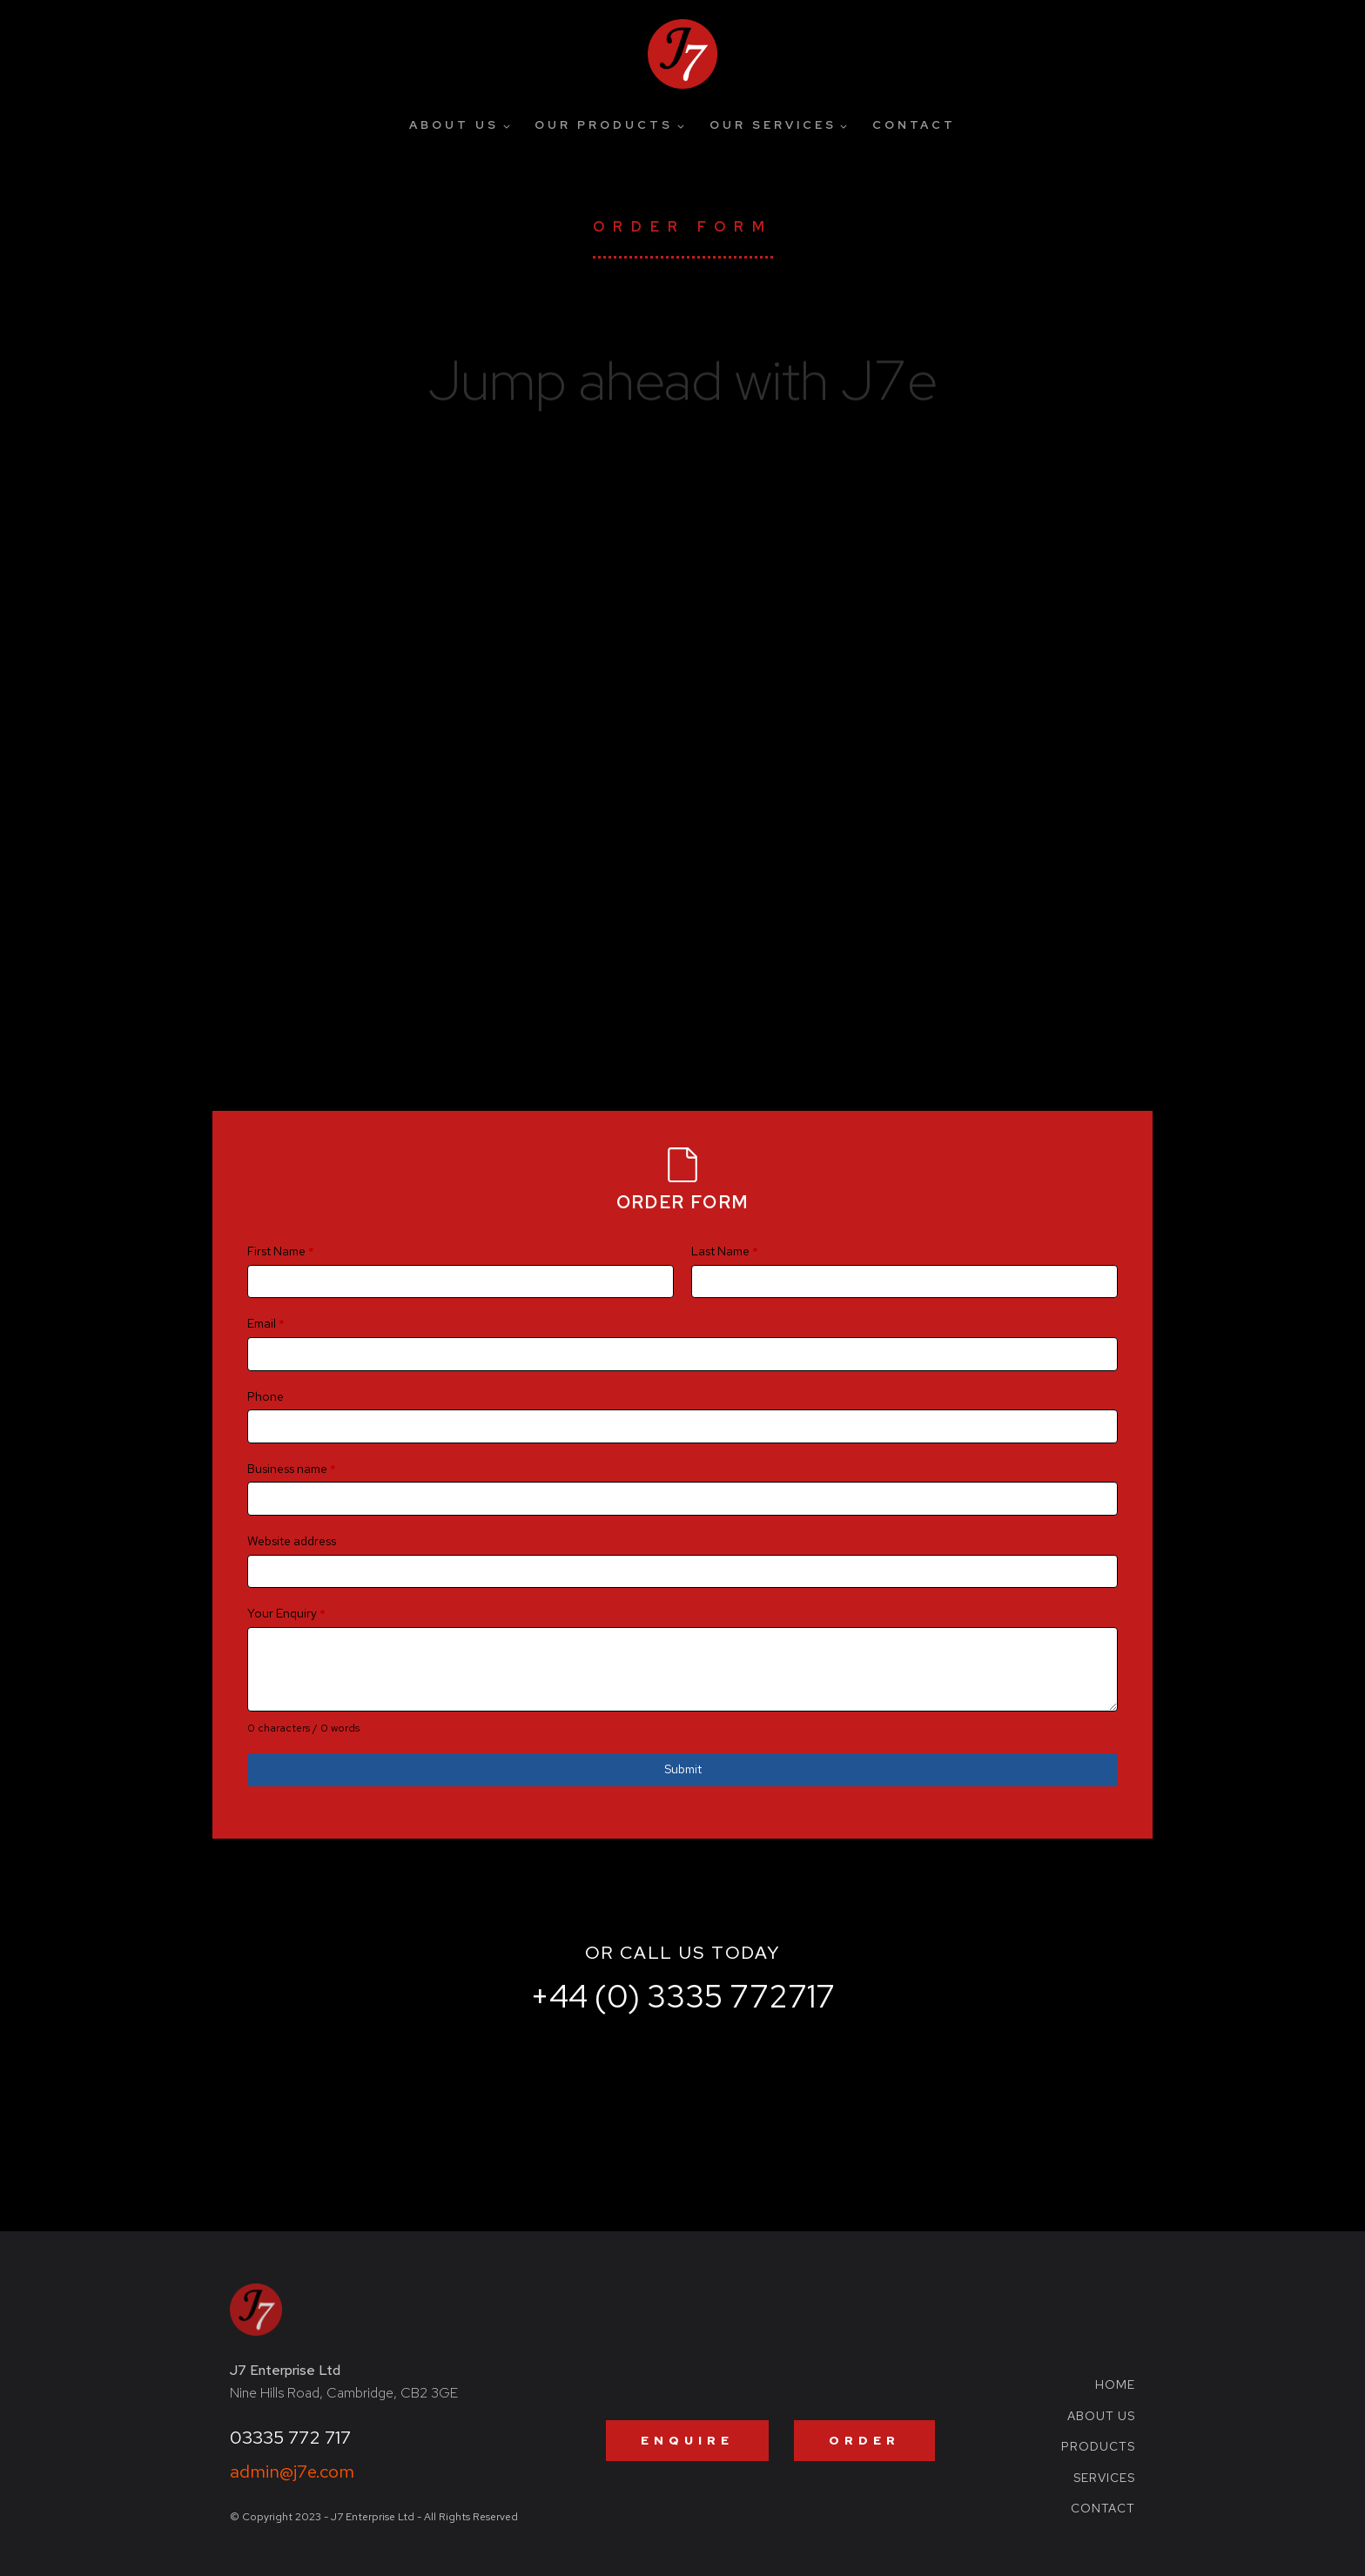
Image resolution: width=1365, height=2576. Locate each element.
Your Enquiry (286, 1613)
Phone (265, 1396)
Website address (291, 1541)
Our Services (773, 125)
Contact (914, 125)
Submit (683, 1769)
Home (1115, 2384)
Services (1104, 2478)
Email (266, 1323)
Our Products (604, 125)
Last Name (724, 1251)
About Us (454, 125)
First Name (280, 1251)
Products (1098, 2446)
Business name (291, 1468)
